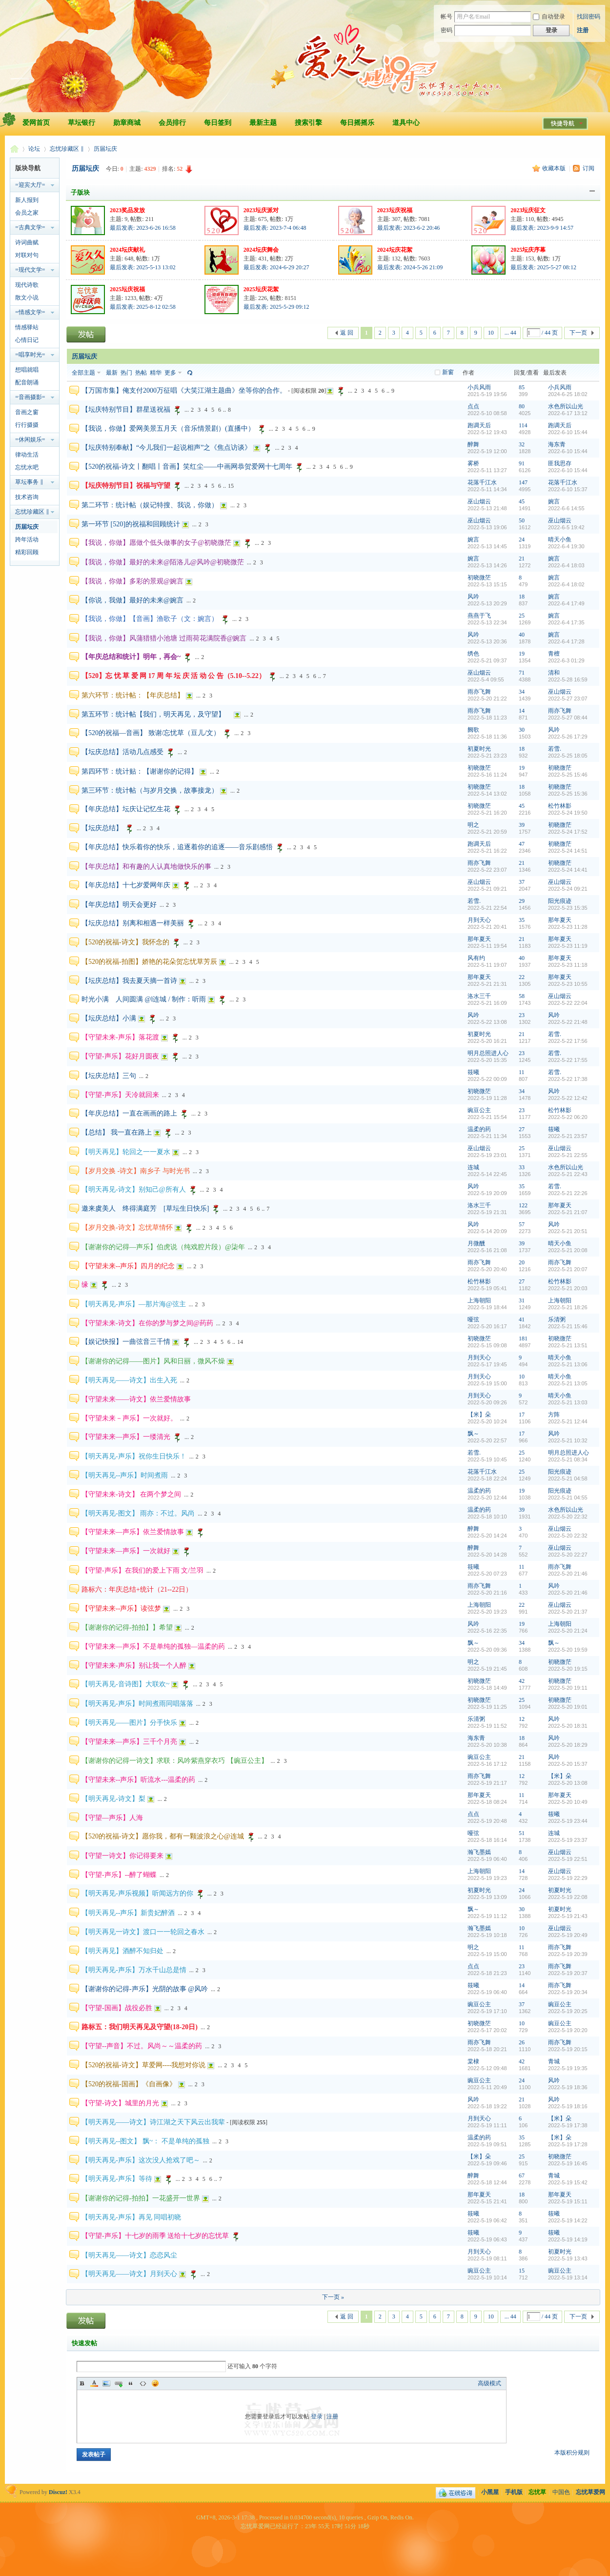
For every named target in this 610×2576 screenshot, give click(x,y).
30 (522, 729)
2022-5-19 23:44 (568, 1821)
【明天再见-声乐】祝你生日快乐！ (133, 1456)
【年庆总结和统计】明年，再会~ (131, 656)
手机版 (514, 2492)
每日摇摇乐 (357, 122)
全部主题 (83, 372)
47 (522, 843)
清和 (554, 672)
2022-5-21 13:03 (568, 1402)
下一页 (578, 332)
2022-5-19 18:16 (568, 2106)
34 (522, 691)
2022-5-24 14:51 (568, 851)
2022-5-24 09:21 (568, 889)
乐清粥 (557, 1319)
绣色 (473, 653)
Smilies (155, 2383)
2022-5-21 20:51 (568, 1231)
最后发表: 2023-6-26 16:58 (143, 227)
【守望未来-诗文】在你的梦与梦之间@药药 (147, 1323)
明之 (473, 824)
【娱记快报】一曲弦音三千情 (125, 1341)
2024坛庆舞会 (261, 249)
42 (522, 1680)
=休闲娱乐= (30, 439)
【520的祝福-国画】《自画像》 (128, 2084)
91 (522, 463)
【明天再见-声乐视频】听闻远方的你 (137, 1893)
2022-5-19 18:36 (568, 2087)
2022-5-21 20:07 (568, 1269)
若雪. (554, 748)
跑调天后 (479, 425)
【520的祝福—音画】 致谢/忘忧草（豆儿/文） (150, 733)
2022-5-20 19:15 (568, 1669)
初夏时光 (479, 748)
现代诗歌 (27, 284)
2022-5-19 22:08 (568, 1897)
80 (522, 406)
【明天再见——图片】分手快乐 (129, 1722)
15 (231, 485)
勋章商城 (127, 122)
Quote (131, 2383)
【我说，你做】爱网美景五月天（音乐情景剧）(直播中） (168, 428)
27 (522, 1129)
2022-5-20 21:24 (568, 1631)
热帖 (141, 372)
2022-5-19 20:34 (568, 1992)
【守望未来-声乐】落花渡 (120, 1037)
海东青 (557, 444)
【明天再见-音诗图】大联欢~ (125, 1684)
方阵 (554, 1414)
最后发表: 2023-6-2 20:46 (408, 227)
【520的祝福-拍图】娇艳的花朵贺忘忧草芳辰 (149, 961)
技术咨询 (27, 497)
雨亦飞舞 (479, 691)
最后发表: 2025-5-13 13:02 (143, 267)
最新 (112, 372)
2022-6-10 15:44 (568, 432)
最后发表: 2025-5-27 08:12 (543, 267)
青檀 (554, 653)
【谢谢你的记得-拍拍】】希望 (127, 1627)
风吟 (473, 596)
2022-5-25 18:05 (568, 756)
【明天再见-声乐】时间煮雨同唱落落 (137, 1703)
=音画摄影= (30, 397)
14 (522, 710)
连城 (473, 1167)
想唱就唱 (27, 369)
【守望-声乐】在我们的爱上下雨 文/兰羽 (142, 1570)
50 (522, 520)
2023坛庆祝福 (394, 210)
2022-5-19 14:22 (568, 2220)
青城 (554, 2061)
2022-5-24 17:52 (568, 832)
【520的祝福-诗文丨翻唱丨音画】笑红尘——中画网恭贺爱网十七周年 (186, 466)
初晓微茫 (479, 577)
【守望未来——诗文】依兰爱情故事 (136, 1399)
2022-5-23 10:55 (568, 984)
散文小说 (27, 297)
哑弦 (473, 1319)
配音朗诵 (27, 382)
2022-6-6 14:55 (566, 508)
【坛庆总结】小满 (108, 1018)
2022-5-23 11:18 (568, 965)
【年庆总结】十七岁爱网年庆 (125, 885)
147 (523, 482)
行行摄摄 (27, 424)
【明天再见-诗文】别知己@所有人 (133, 1189)
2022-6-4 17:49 (566, 603)
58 (522, 996)
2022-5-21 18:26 (568, 1307)
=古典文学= (30, 227)
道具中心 (406, 122)
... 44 (510, 332)
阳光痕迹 (559, 901)
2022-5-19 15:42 (568, 2182)
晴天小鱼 (559, 539)
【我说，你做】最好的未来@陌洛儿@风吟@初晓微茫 (162, 562)
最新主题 (263, 122)
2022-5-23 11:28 (568, 927)
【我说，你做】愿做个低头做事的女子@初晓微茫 (156, 542)
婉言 (554, 501)
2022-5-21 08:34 (568, 1459)
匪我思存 (559, 463)
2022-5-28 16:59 (568, 679)
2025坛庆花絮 (261, 289)
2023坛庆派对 (261, 210)
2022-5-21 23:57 (568, 1136)
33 (522, 1167)
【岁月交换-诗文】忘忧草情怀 (127, 1227)
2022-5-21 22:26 (568, 1193)
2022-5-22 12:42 (568, 1098)
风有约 (476, 958)
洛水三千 (479, 996)
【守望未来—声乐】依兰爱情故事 (132, 1532)
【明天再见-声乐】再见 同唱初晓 (131, 2217)
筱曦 (473, 1072)
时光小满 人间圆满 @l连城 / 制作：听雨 (143, 999)
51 (522, 1833)
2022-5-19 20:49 (568, 1935)
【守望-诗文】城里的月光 (120, 2103)
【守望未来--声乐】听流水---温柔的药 (138, 1779)
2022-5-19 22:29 (568, 1878)
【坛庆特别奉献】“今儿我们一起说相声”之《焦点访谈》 (166, 447)
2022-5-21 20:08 (568, 1250)
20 (522, 1262)
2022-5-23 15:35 (568, 908)
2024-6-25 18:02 (568, 394)
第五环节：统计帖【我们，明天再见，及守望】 (156, 714)
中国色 (561, 2492)
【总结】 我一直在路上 (116, 1132)
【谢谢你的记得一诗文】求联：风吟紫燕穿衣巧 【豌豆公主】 (174, 1760)
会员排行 (172, 122)
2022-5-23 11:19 (568, 946)
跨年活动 (27, 539)
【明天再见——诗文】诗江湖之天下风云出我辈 (153, 2122)
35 (522, 920)
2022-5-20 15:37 (568, 1764)
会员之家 (27, 212)
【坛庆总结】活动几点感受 (122, 752)
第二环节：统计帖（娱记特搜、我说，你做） (149, 505)
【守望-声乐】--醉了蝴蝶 (119, 1874)
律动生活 (27, 454)
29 (522, 901)
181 (523, 1338)
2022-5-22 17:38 (568, 1079)
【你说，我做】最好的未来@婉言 (132, 600)
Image (106, 2383)
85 (522, 387)
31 (522, 1300)
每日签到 (217, 122)
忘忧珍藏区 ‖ (67, 148)
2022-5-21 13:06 (568, 1364)
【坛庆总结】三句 (108, 1075)
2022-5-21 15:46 (568, 1326)
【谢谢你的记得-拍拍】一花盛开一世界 (140, 2198)
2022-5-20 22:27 (568, 1555)
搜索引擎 (308, 122)
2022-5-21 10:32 (568, 1440)
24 (522, 539)
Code (143, 2383)
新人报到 (27, 200)
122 (523, 1205)
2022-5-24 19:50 (568, 813)
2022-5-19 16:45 (568, 2163)
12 (522, 1719)
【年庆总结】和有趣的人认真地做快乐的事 (146, 866)
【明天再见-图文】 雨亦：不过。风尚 (138, 1513)
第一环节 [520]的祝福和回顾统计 (130, 524)
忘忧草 (537, 2492)
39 (522, 824)
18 (522, 596)
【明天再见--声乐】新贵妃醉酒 (128, 1913)
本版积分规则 (572, 2452)
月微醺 (476, 1243)
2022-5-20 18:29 (568, 1745)
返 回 (346, 332)
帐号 (446, 16)
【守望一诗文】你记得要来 (122, 1855)
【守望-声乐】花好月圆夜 (120, 1056)
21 (522, 558)
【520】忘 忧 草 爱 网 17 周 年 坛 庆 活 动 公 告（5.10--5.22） (173, 675)
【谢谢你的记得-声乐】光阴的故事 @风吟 (144, 1989)
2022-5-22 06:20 (568, 1117)
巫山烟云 (479, 501)
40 (522, 634)
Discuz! (58, 2492)
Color (94, 2383)
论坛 (34, 148)
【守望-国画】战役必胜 (116, 2008)
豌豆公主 (479, 1110)
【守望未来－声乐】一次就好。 (129, 1418)
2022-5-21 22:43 (568, 1174)
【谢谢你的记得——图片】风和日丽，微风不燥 (153, 1361)
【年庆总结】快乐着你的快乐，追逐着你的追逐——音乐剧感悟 (177, 847)
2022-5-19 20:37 (568, 1973)
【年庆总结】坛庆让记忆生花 (125, 809)
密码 (446, 30)
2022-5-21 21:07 (568, 1212)
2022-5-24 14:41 (568, 870)
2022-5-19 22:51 (568, 1859)
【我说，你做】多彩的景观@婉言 (132, 581)
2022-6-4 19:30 (566, 546)
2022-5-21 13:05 (568, 1383)
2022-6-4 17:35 (566, 622)
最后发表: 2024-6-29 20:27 (276, 267)
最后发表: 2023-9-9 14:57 (541, 227)
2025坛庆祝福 (127, 289)
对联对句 (27, 255)
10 (491, 332)
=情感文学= (30, 312)
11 (522, 1072)
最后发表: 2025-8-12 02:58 (143, 306)
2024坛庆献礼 (127, 249)
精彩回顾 (27, 552)
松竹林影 (559, 805)
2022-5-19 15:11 (568, 2201)
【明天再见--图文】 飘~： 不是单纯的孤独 (145, 2141)
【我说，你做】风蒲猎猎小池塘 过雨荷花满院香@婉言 (163, 638)
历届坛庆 (105, 148)
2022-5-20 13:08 (568, 1783)
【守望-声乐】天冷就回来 (120, 1094)
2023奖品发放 (127, 210)
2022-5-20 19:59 (568, 1650)
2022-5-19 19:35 (568, 2068)
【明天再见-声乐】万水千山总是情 (133, 1970)
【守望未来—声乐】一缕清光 (125, 1436)
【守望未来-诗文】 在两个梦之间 (131, 1494)
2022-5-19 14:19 (568, 2239)
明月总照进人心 (488, 1053)
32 (522, 444)
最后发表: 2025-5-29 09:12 (276, 306)
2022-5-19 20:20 (568, 2030)
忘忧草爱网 (14, 149)
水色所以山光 (565, 406)
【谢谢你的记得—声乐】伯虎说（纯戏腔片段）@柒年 (163, 1247)
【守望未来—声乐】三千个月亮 (129, 1741)
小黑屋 (490, 2492)
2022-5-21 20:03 (568, 1288)
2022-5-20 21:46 (568, 1574)
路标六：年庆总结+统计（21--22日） (136, 1589)
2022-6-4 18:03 (566, 565)
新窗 (448, 372)
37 (522, 882)
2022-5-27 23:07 (568, 698)
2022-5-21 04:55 (568, 1497)
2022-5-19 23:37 (568, 1840)
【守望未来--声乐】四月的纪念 (128, 1266)
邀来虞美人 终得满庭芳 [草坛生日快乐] (145, 1208)
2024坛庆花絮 (394, 249)
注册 (583, 30)
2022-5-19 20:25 (568, 2011)
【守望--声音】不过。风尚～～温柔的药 (141, 2046)
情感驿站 (27, 327)
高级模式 (489, 2383)
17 (522, 1414)
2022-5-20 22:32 (568, 1516)
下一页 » (333, 2297)
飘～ (473, 1433)
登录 (317, 2416)
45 (522, 501)
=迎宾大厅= (30, 184)
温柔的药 (479, 1129)
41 (522, 1319)
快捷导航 (562, 123)
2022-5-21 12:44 (568, 1421)
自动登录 (549, 16)
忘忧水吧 (27, 467)
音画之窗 (27, 412)
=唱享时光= (30, 354)
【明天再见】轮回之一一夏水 (125, 1152)
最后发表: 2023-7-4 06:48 (275, 227)
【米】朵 (479, 1414)
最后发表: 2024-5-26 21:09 (410, 267)
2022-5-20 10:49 (568, 1802)
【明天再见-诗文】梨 (113, 1798)
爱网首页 (36, 122)
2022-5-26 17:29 (568, 736)
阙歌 (473, 729)
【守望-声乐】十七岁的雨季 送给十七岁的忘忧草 (155, 2235)
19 (522, 653)
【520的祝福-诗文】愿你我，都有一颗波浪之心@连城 (162, 1836)
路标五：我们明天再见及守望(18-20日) (139, 2027)
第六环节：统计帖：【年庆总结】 (132, 695)
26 (522, 2042)
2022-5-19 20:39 (568, 1954)
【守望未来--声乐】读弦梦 (121, 1608)
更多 (170, 372)
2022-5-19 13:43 (568, 2258)
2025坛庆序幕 (528, 249)
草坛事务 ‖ (29, 482)
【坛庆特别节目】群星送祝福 (125, 409)
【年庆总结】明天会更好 (119, 904)
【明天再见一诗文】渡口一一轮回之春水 (142, 1932)
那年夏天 (559, 920)
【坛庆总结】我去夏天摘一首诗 (129, 980)
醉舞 (473, 444)
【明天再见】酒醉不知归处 (122, 1951)
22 (522, 977)
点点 (473, 406)
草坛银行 (81, 122)
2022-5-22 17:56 (568, 1041)
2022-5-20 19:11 (568, 1688)
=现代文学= (30, 269)
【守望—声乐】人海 (112, 1817)
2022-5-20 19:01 (568, 1707)
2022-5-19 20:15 (568, 2049)
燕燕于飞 (479, 615)
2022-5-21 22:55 (568, 1155)
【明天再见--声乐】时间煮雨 (124, 1475)
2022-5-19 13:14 (568, 2277)
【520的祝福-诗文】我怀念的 (125, 942)
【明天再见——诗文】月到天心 (129, 2273)
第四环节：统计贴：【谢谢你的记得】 (139, 771)
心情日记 (27, 340)
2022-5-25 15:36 (568, 794)
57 (522, 1224)
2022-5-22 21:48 (568, 1022)
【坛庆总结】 (101, 828)
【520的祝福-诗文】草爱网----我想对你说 (143, 2065)
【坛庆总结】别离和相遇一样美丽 (132, 923)
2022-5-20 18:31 (568, 1726)
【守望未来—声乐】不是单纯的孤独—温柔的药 (153, 1646)
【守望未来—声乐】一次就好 (125, 1551)
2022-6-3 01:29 (566, 660)
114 (523, 425)
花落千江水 (482, 482)
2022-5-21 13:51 (568, 1345)
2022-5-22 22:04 (568, 1003)
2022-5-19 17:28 (568, 2144)
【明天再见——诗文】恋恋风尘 (129, 2255)
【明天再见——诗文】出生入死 (129, 1380)
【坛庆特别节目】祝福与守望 (125, 485)
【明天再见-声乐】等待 (116, 2178)
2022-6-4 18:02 (566, 584)
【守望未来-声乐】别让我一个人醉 (133, 1665)
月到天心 (479, 920)
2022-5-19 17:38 (568, 2125)
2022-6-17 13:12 (568, 413)
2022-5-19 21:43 (568, 1916)
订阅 (588, 168)
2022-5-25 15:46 (568, 775)
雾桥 (473, 463)
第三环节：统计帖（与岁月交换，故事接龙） (149, 790)
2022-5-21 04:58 (568, 1478)
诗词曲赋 (27, 242)
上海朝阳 (479, 1300)
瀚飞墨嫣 (479, 1852)
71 (522, 672)
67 (522, 2175)
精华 (156, 372)
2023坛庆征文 (528, 210)
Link (118, 2383)
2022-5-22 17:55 (568, 1060)
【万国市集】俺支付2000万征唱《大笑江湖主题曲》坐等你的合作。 (183, 390)
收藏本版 (554, 168)
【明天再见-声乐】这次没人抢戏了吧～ (140, 2160)
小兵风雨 (479, 387)
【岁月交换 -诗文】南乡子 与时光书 (135, 1171)
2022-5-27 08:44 (568, 717)
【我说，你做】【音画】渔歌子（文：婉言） (149, 618)
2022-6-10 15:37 (568, 489)
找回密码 (588, 16)
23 (522, 1015)
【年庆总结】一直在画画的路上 (129, 1113)
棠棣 (473, 2061)
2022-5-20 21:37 (568, 1612)
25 (522, 615)
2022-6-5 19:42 (566, 527)
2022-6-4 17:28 (566, 641)
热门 (126, 372)
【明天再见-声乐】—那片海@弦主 (133, 1304)
